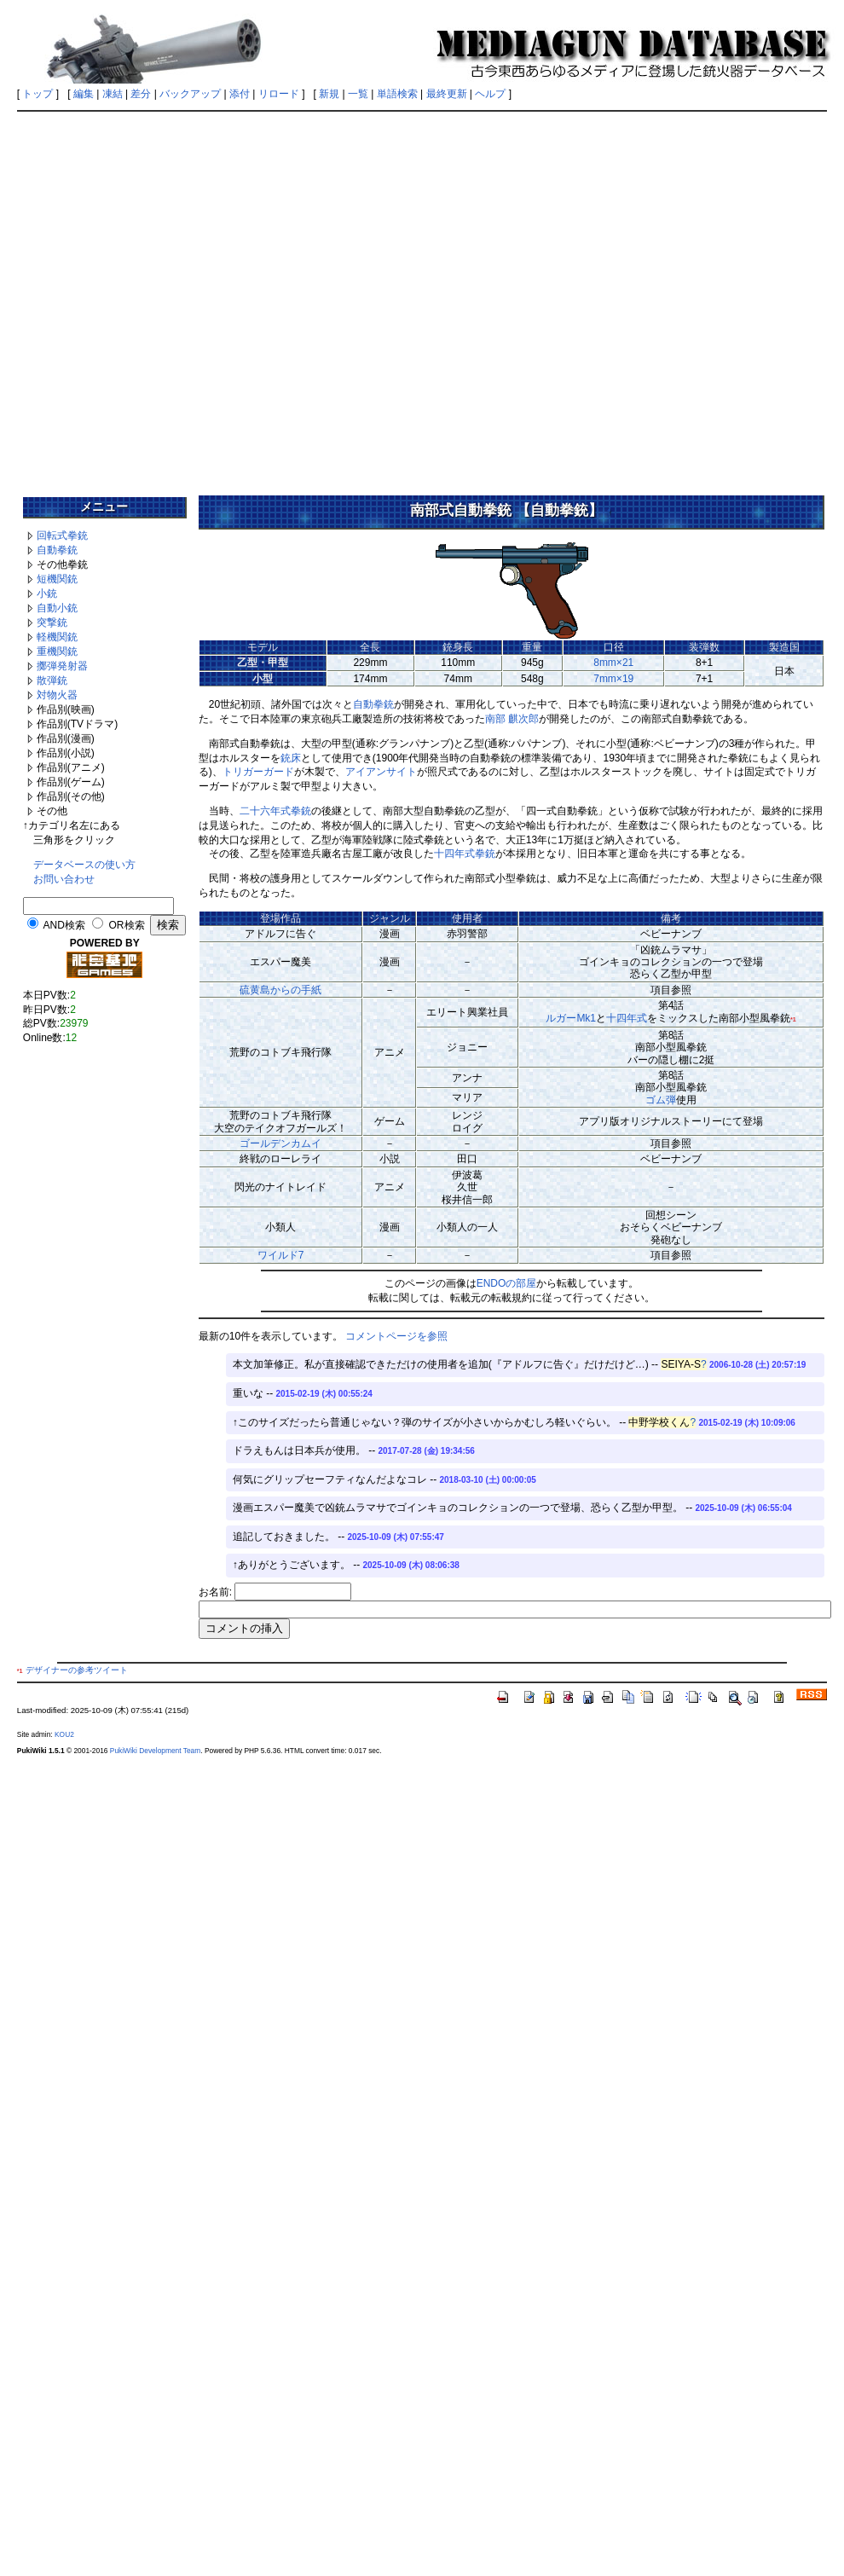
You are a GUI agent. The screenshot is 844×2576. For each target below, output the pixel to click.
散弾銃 (52, 680)
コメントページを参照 (396, 1336)
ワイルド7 (280, 1255)
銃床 (290, 758)
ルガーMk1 (571, 1018)
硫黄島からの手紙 (280, 990)
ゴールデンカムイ (280, 1143)
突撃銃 (52, 622)
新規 (329, 94)
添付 (239, 94)
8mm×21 (613, 663)
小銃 (47, 593)
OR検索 (127, 925)
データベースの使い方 (84, 865)
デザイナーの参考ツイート (77, 1670)
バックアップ (190, 94)
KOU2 (64, 1734)
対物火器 (57, 695)
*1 (793, 1019)
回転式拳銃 (62, 535)
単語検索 (397, 94)
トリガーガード (258, 772)
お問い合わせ (64, 879)
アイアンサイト (381, 772)
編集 (83, 94)
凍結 (112, 94)
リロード (278, 94)
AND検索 (63, 925)
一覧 (358, 94)
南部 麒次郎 (512, 719)
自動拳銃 (57, 550)
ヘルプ (490, 94)
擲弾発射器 (62, 666)
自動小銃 (57, 608)
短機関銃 (57, 579)
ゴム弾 (660, 1100)
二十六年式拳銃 (275, 811)
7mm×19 (613, 679)
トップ (37, 94)
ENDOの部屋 (507, 1283)
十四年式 (626, 1018)
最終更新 (446, 94)
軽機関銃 (57, 637)
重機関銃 (57, 651)
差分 (140, 94)
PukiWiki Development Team (155, 1750)
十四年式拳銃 (464, 854)
